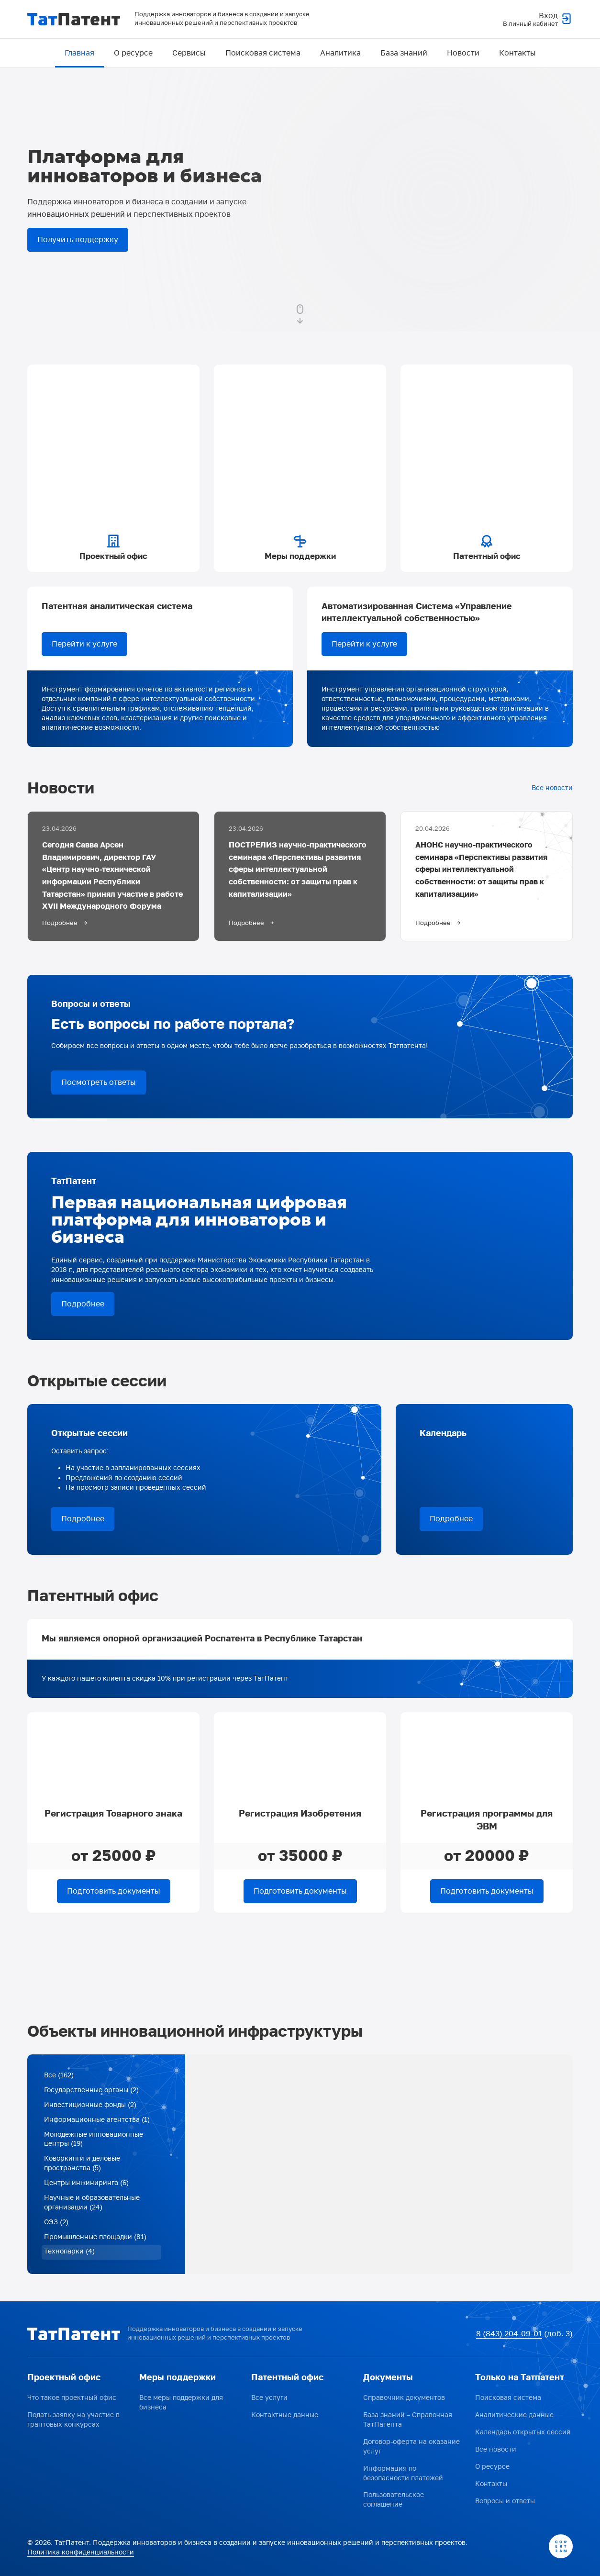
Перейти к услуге (84, 645)
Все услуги (269, 2399)
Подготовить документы (113, 1894)
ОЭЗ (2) (56, 2226)
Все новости (552, 789)
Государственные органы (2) (91, 2093)
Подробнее (82, 1306)
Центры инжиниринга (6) (86, 2187)
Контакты (517, 53)
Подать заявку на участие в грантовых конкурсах (73, 2421)
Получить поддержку (77, 240)
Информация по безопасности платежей (403, 2473)
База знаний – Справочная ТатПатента (407, 2421)
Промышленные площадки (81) (95, 2241)
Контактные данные (284, 2416)
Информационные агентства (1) (97, 2123)
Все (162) (59, 2078)
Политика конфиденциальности (80, 2552)
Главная (79, 53)
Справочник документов (404, 2399)
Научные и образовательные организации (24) (92, 2206)
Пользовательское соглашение (393, 2500)
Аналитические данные (514, 2416)
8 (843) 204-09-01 (509, 2335)
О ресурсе (133, 53)
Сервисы (189, 53)
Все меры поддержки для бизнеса (181, 2404)
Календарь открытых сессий (523, 2433)
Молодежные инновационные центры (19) (93, 2142)
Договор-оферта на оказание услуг (411, 2447)
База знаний (403, 53)
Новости (463, 53)
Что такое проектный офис (71, 2399)
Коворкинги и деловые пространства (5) (82, 2167)
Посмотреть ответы (98, 1085)
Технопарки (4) (69, 2256)
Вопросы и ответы (505, 2502)
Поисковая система (262, 53)
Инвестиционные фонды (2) (90, 2108)
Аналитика (340, 53)
